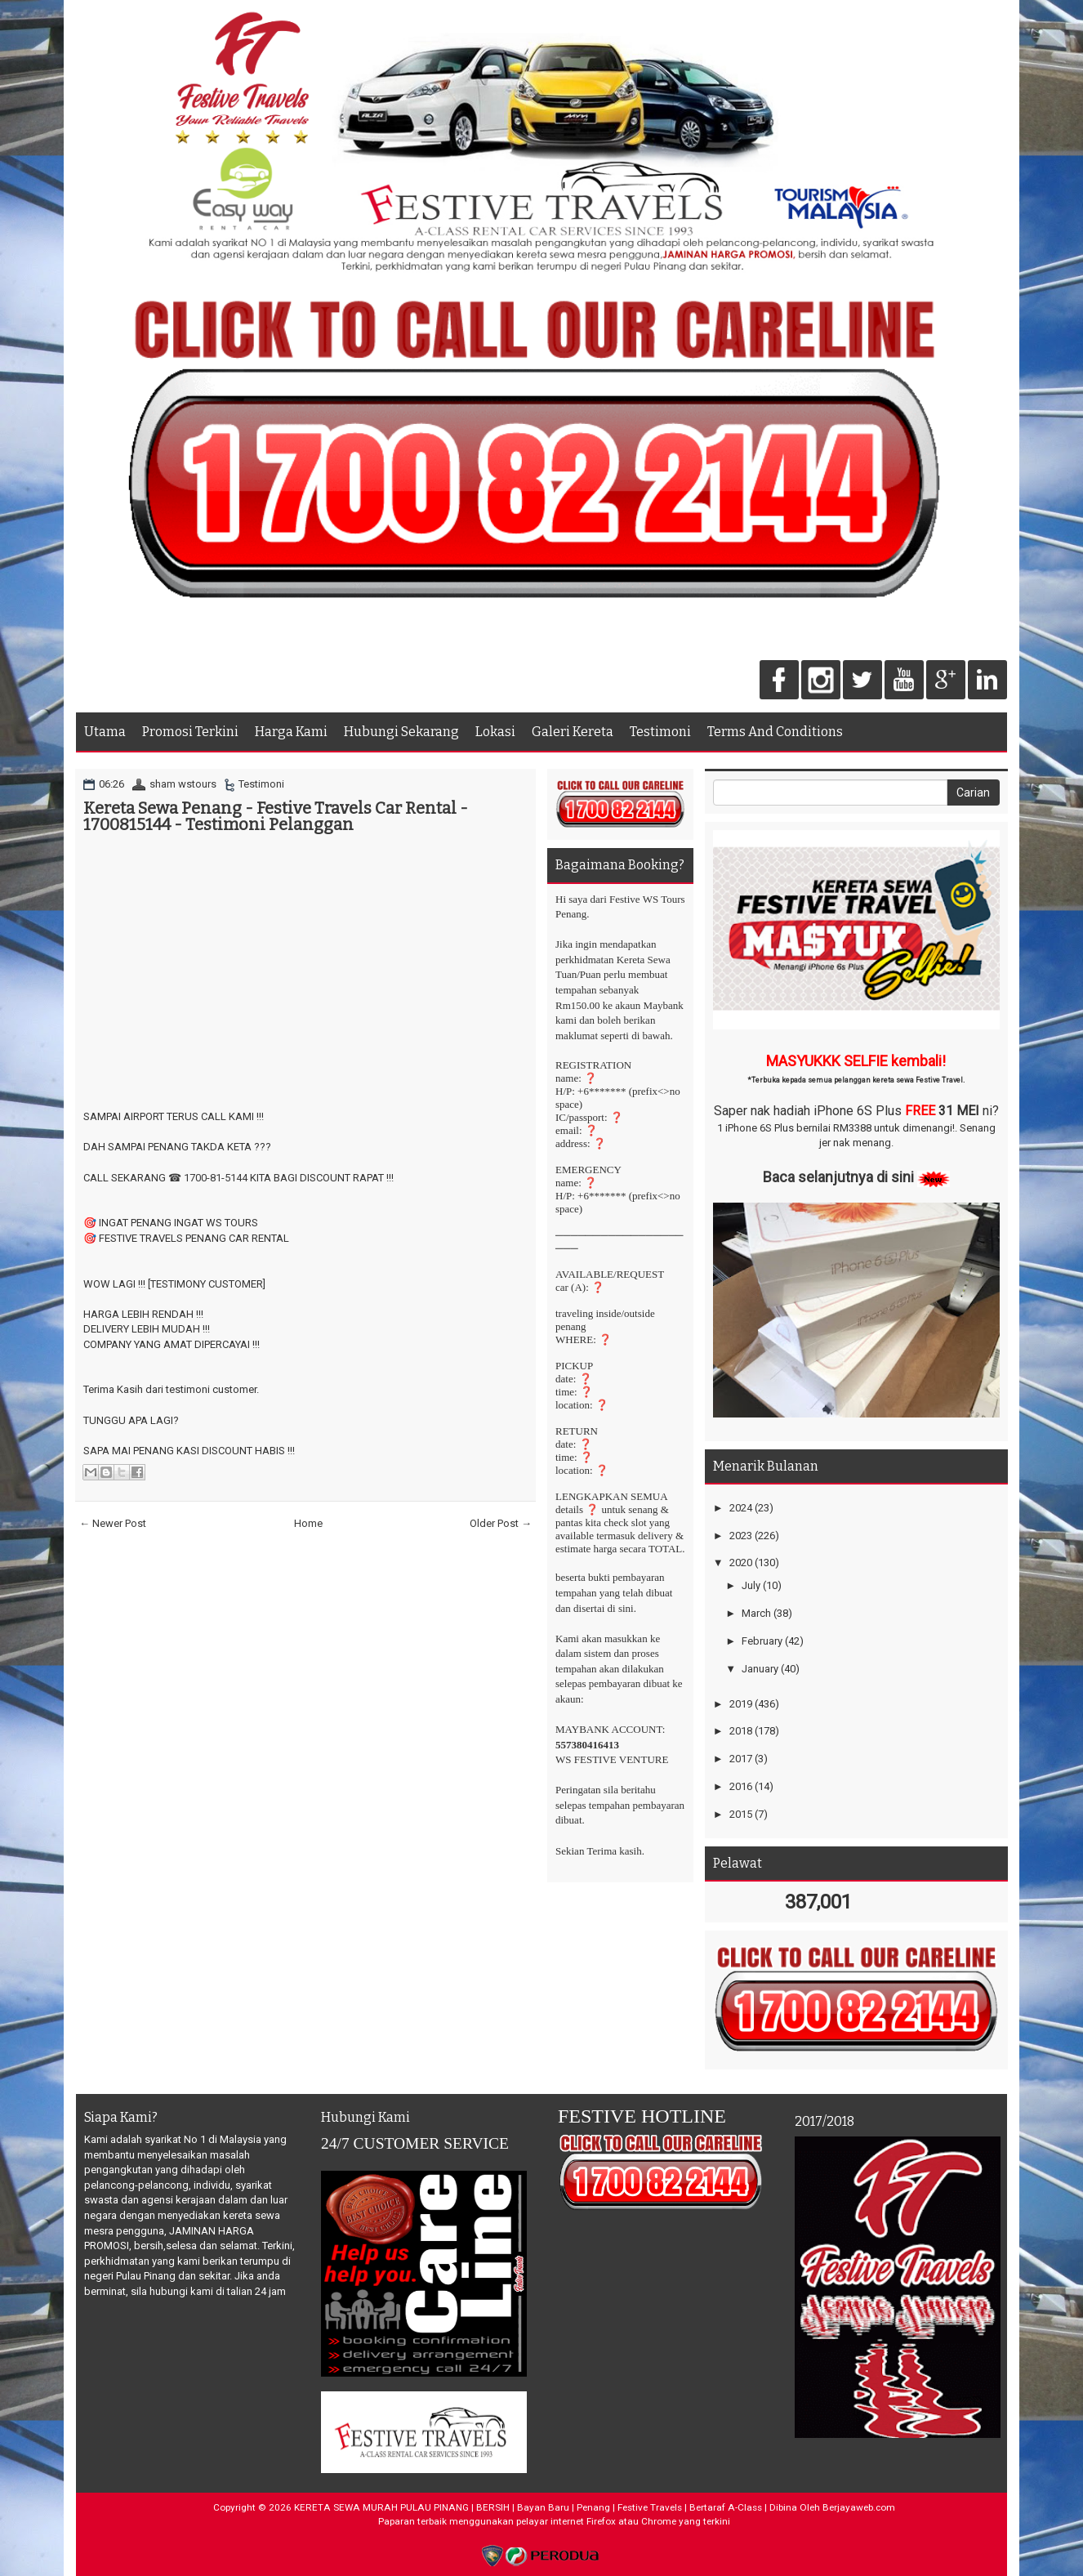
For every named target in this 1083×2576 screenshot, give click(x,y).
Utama (105, 731)
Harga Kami (291, 731)
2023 (740, 1535)
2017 (740, 1758)
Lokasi (495, 731)
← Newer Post (112, 1523)
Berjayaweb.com (858, 2507)
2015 (740, 1814)
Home (308, 1523)
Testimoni (660, 731)
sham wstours (182, 784)
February (762, 1641)
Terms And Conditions (775, 731)
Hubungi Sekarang (401, 731)
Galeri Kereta (572, 731)
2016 (740, 1786)
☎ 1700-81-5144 (207, 1178)
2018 (740, 1731)
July (751, 1585)
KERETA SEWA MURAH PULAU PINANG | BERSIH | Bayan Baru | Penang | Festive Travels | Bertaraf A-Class (528, 2507)
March (756, 1613)
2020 (740, 1562)
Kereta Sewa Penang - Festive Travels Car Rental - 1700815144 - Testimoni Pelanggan (275, 816)
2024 (740, 1508)
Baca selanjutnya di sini (838, 1176)
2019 (740, 1704)
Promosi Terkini (190, 731)
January (760, 1669)
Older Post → (501, 1523)
